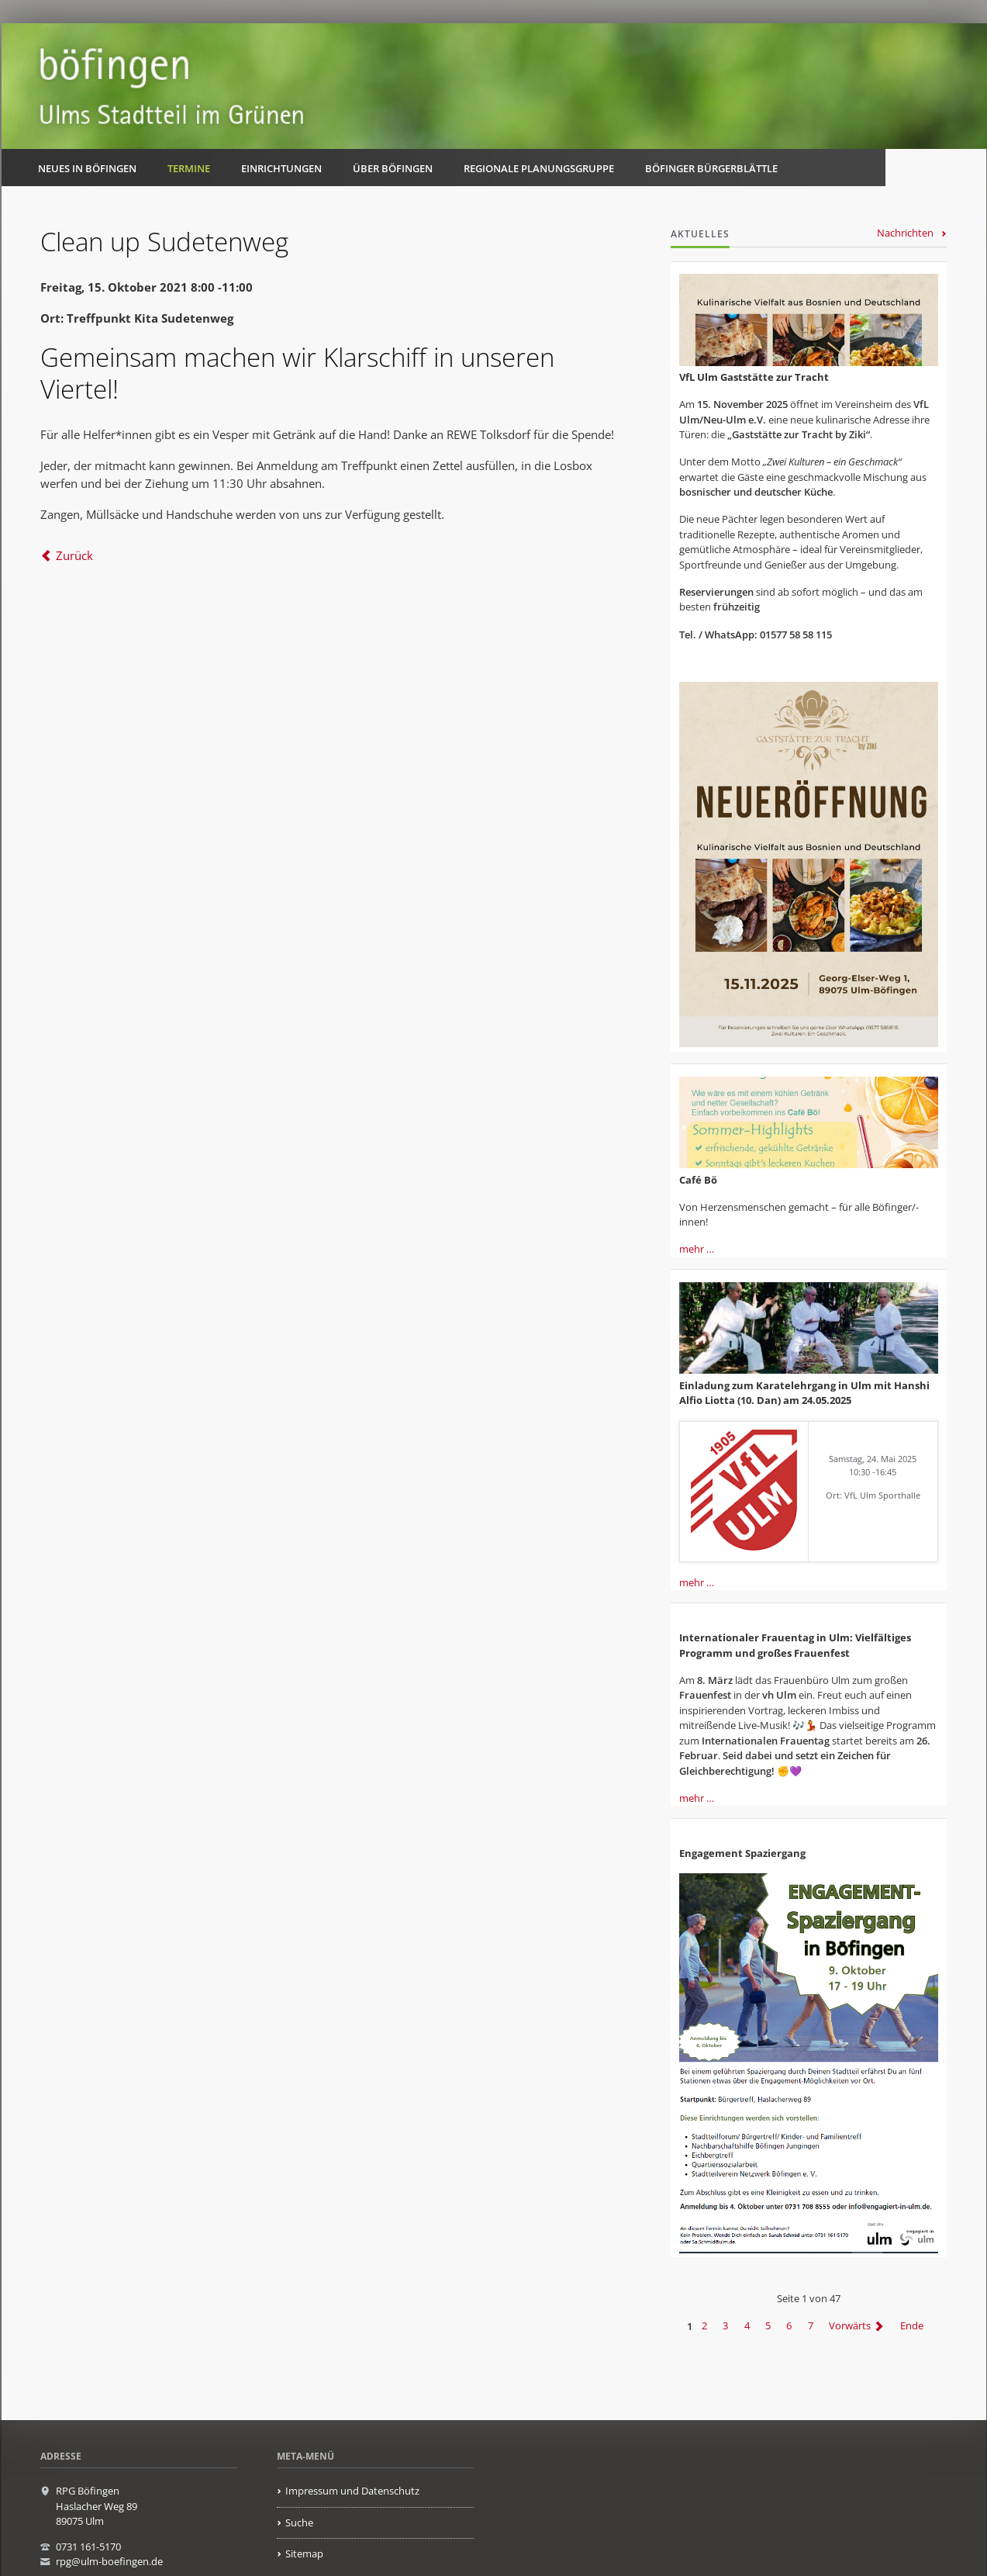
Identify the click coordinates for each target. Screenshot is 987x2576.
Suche (299, 2522)
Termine (188, 168)
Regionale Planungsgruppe (539, 168)
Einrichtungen (281, 168)
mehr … (696, 1249)
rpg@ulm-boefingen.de (109, 2561)
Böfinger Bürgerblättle (711, 168)
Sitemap (304, 2553)
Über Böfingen (393, 168)
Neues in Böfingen (87, 168)
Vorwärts (850, 2326)
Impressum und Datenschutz (352, 2491)
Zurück (74, 555)
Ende (911, 2326)
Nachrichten (905, 233)
